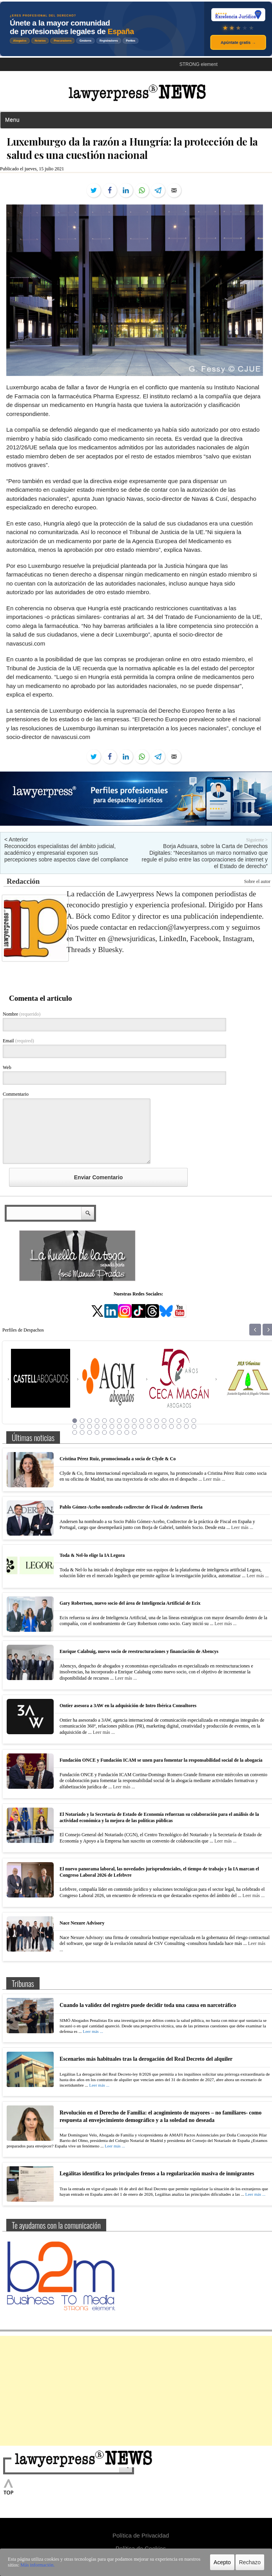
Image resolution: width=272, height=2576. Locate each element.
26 (134, 1426)
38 (97, 1432)
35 (75, 1432)
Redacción (23, 881)
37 (89, 1432)
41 (119, 1432)
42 (127, 1432)
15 (179, 1420)
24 (119, 1426)
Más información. (37, 2565)
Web (7, 1067)
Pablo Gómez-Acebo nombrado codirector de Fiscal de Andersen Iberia (131, 1507)
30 (164, 1426)
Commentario (16, 1094)
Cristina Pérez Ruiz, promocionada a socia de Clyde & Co (118, 1458)
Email (18, 1041)
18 (75, 1426)
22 (104, 1426)
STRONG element (199, 64)
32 (179, 1426)
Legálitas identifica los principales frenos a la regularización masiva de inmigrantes (157, 2173)
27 (142, 1426)
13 (164, 1420)
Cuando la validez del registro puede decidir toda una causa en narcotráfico (148, 2005)
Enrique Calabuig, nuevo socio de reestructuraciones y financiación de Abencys (139, 1651)
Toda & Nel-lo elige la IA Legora (92, 1555)
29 (156, 1426)
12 (156, 1420)
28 (149, 1426)
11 (149, 1420)
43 (134, 1432)
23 (112, 1426)
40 (112, 1432)
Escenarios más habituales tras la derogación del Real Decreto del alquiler (146, 2059)
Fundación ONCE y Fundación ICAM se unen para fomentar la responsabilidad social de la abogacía (161, 1760)
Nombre (21, 1014)
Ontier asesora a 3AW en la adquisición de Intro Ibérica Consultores (128, 1705)
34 (194, 1426)
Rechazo (250, 2562)
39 (104, 1432)
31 (171, 1426)
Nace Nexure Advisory (82, 1923)
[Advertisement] (136, 2391)
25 (127, 1426)
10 (142, 1420)
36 (82, 1432)
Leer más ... (214, 1479)
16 (186, 1420)
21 (97, 1426)
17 (194, 1420)
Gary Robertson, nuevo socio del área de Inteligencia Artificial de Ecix (130, 1603)
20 (89, 1426)
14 (171, 1420)
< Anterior (16, 839)
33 (186, 1426)
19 (82, 1426)
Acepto (222, 2562)
